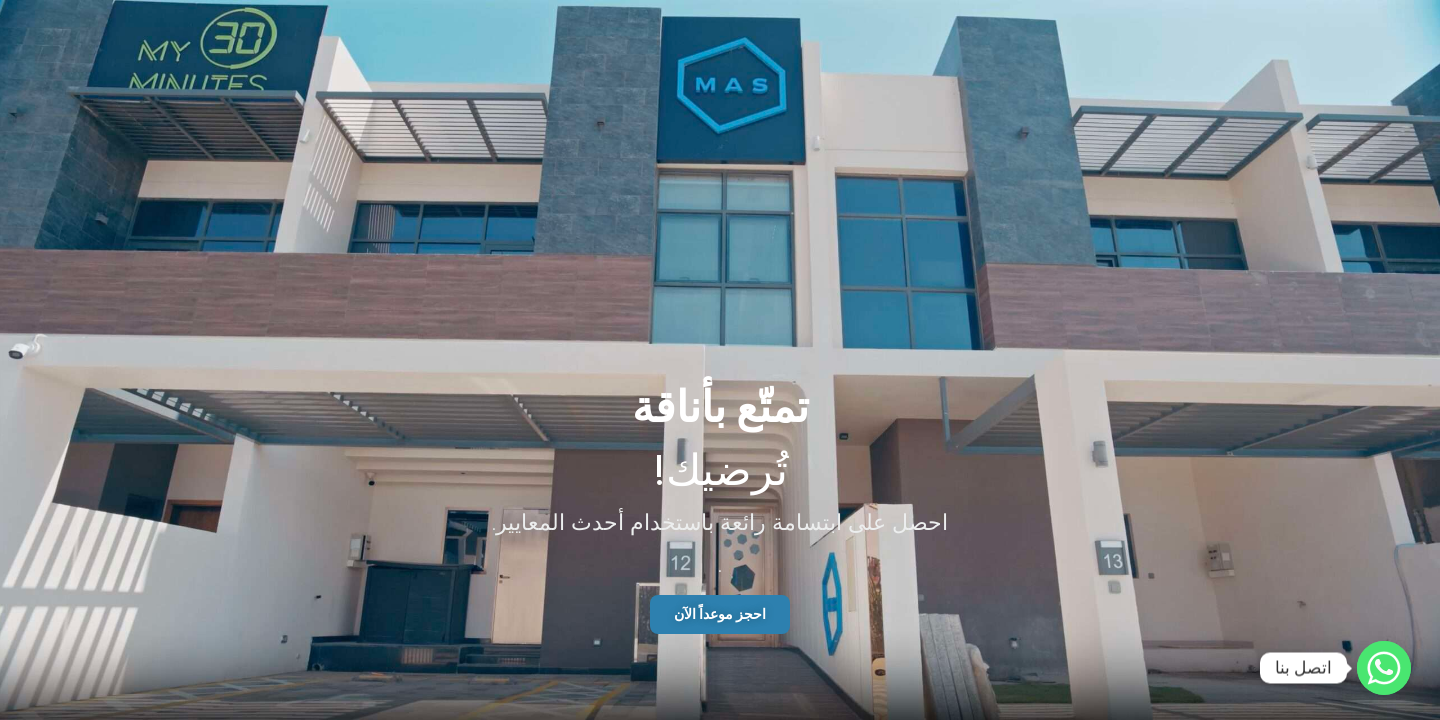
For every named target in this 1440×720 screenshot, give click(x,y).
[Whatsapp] (1384, 668)
